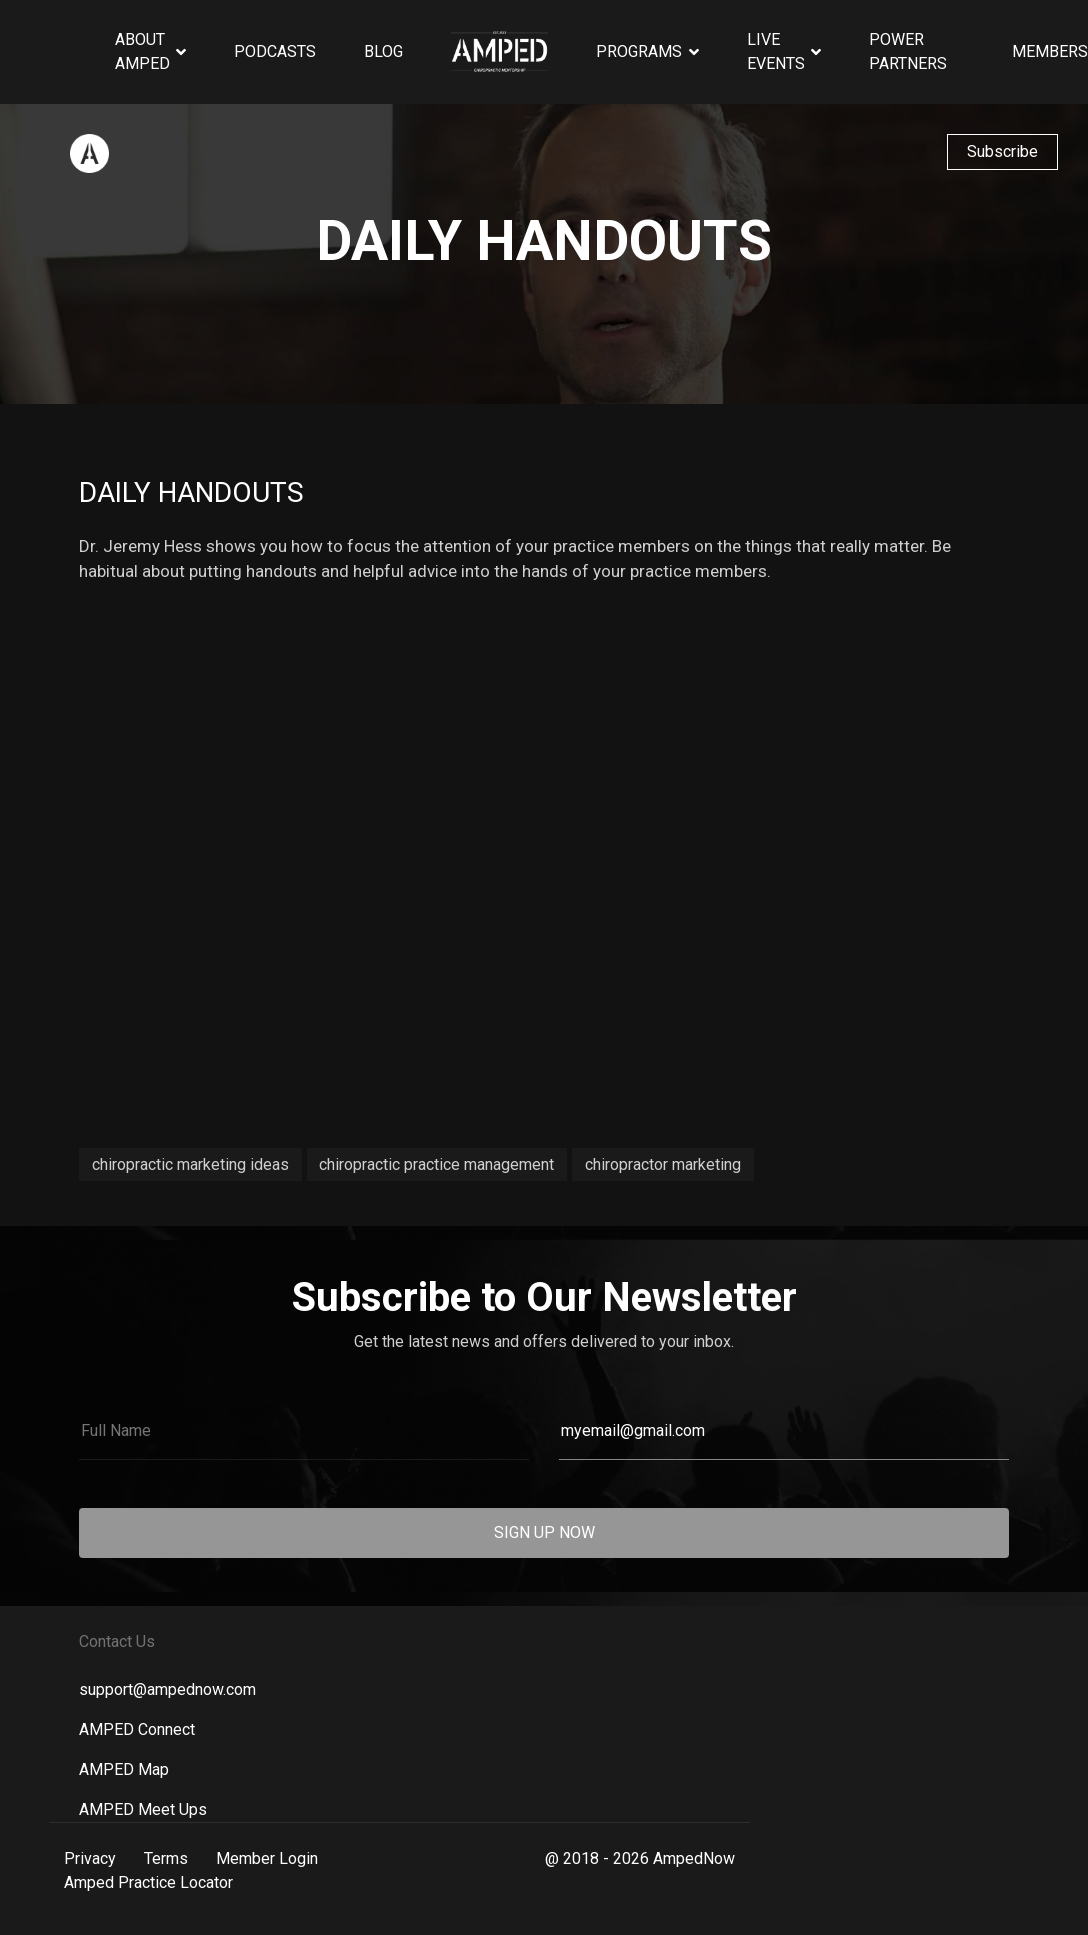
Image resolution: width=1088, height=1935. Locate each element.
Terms (166, 1858)
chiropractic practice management (436, 1164)
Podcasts (275, 51)
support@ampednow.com (167, 1689)
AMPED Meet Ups (143, 1809)
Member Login (267, 1858)
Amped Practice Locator (148, 1882)
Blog (383, 51)
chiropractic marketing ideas (190, 1164)
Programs (639, 51)
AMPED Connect (137, 1729)
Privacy (90, 1858)
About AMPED (142, 51)
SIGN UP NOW (544, 1532)
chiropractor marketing (663, 1164)
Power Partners (908, 51)
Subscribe (1002, 151)
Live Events (776, 51)
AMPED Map (124, 1769)
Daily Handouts (191, 492)
